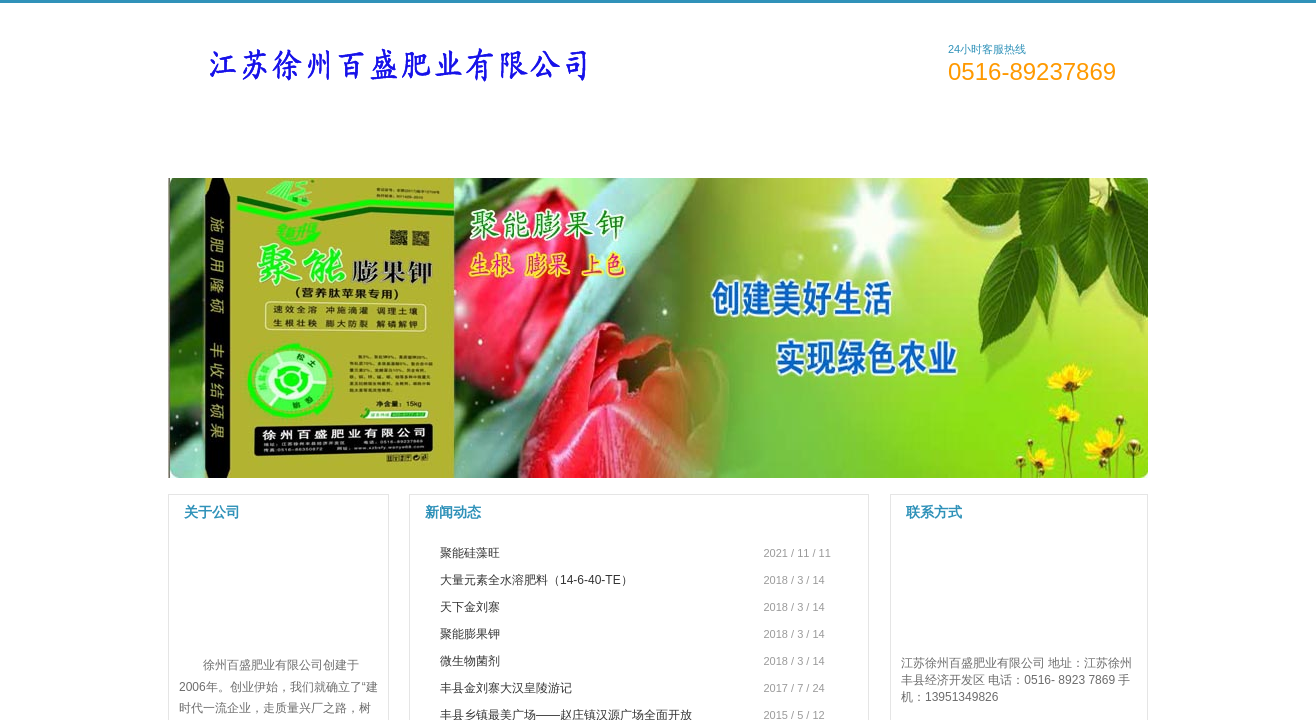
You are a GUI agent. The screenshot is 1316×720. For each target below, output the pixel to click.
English (1110, 15)
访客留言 (1075, 141)
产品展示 (470, 141)
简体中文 (1008, 15)
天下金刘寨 (470, 607)
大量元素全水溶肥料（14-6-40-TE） (536, 580)
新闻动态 (453, 512)
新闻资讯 (591, 141)
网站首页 (228, 141)
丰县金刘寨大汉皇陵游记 (506, 688)
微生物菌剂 (470, 661)
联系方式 (954, 141)
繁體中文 (1061, 15)
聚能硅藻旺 (470, 553)
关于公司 (349, 141)
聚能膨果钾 (470, 634)
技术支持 (712, 141)
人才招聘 (833, 141)
